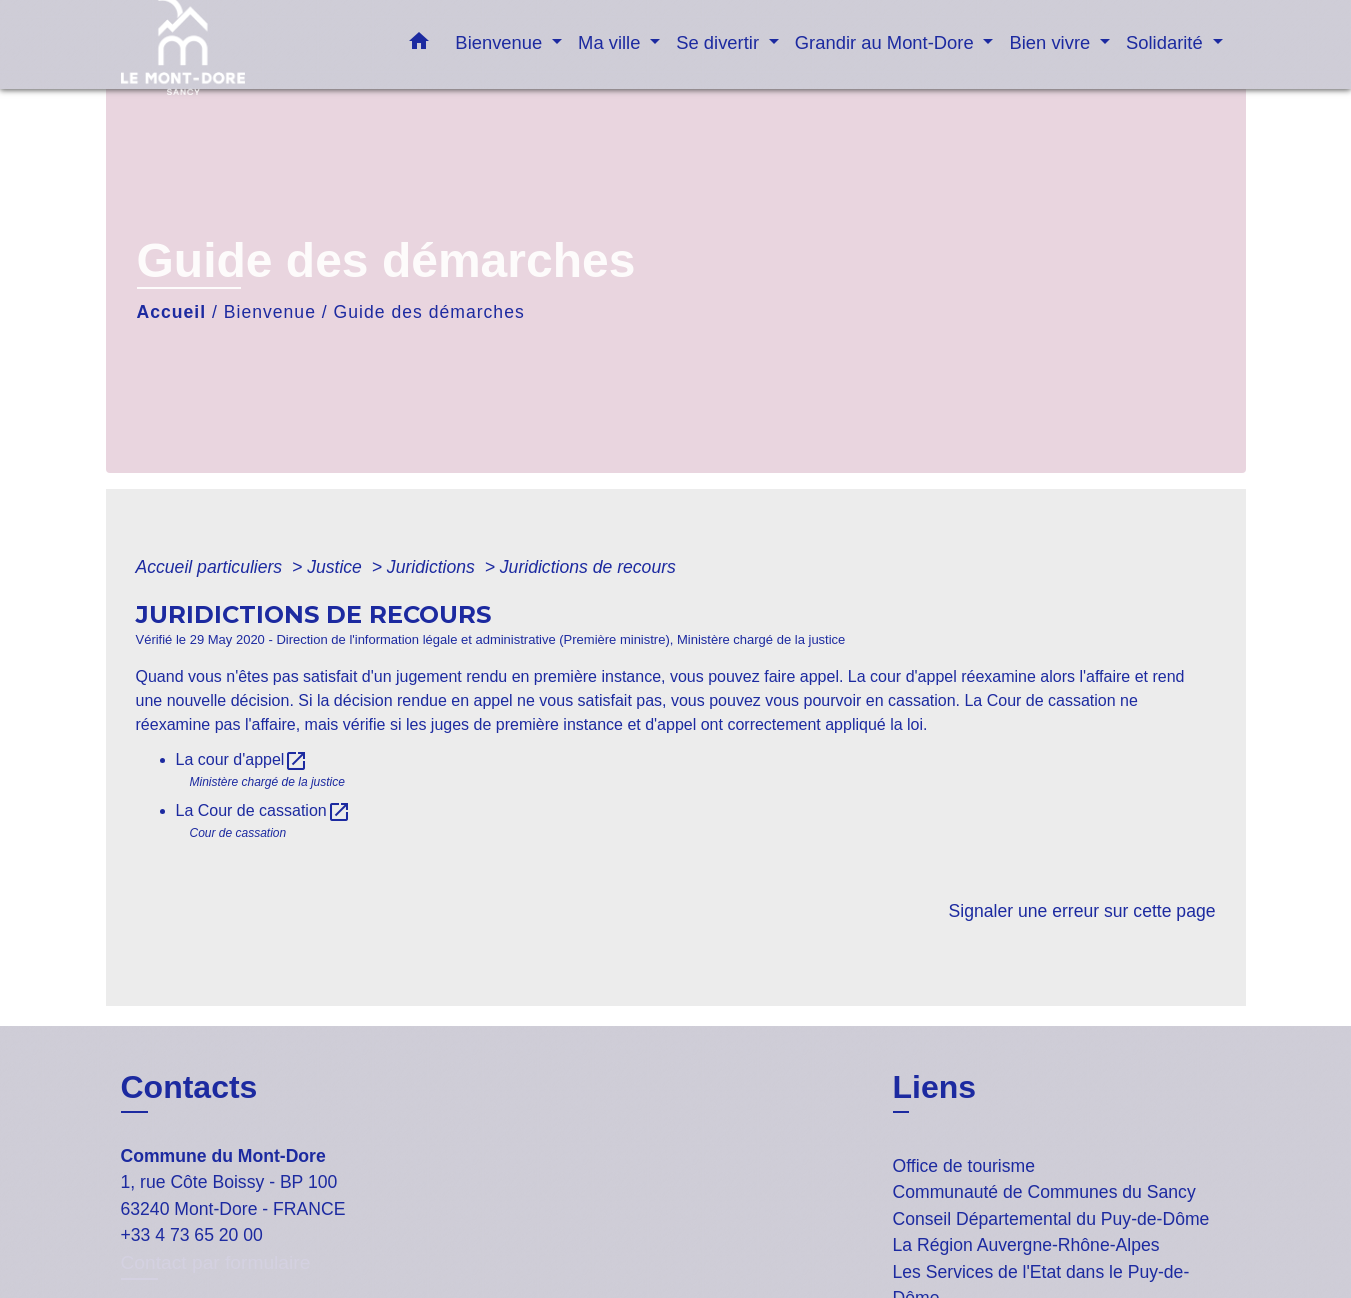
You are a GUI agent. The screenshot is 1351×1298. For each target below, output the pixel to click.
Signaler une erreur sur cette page (1082, 911)
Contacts (189, 1087)
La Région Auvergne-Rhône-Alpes (1026, 1245)
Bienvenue (270, 312)
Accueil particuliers (212, 567)
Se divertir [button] (720, 42)
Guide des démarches (429, 312)
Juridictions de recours (588, 567)
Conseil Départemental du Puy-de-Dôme (1051, 1219)
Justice (337, 567)
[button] (419, 45)
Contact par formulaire (216, 1262)
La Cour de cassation (263, 810)
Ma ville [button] (611, 42)
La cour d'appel (242, 759)
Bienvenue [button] (501, 42)
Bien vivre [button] (1052, 42)
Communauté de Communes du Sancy (1044, 1192)
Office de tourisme (964, 1166)
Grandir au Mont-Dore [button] (887, 42)
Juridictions (433, 567)
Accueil (172, 312)
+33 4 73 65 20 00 (192, 1235)
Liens (935, 1087)
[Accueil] (246, 44)
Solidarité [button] (1167, 42)
